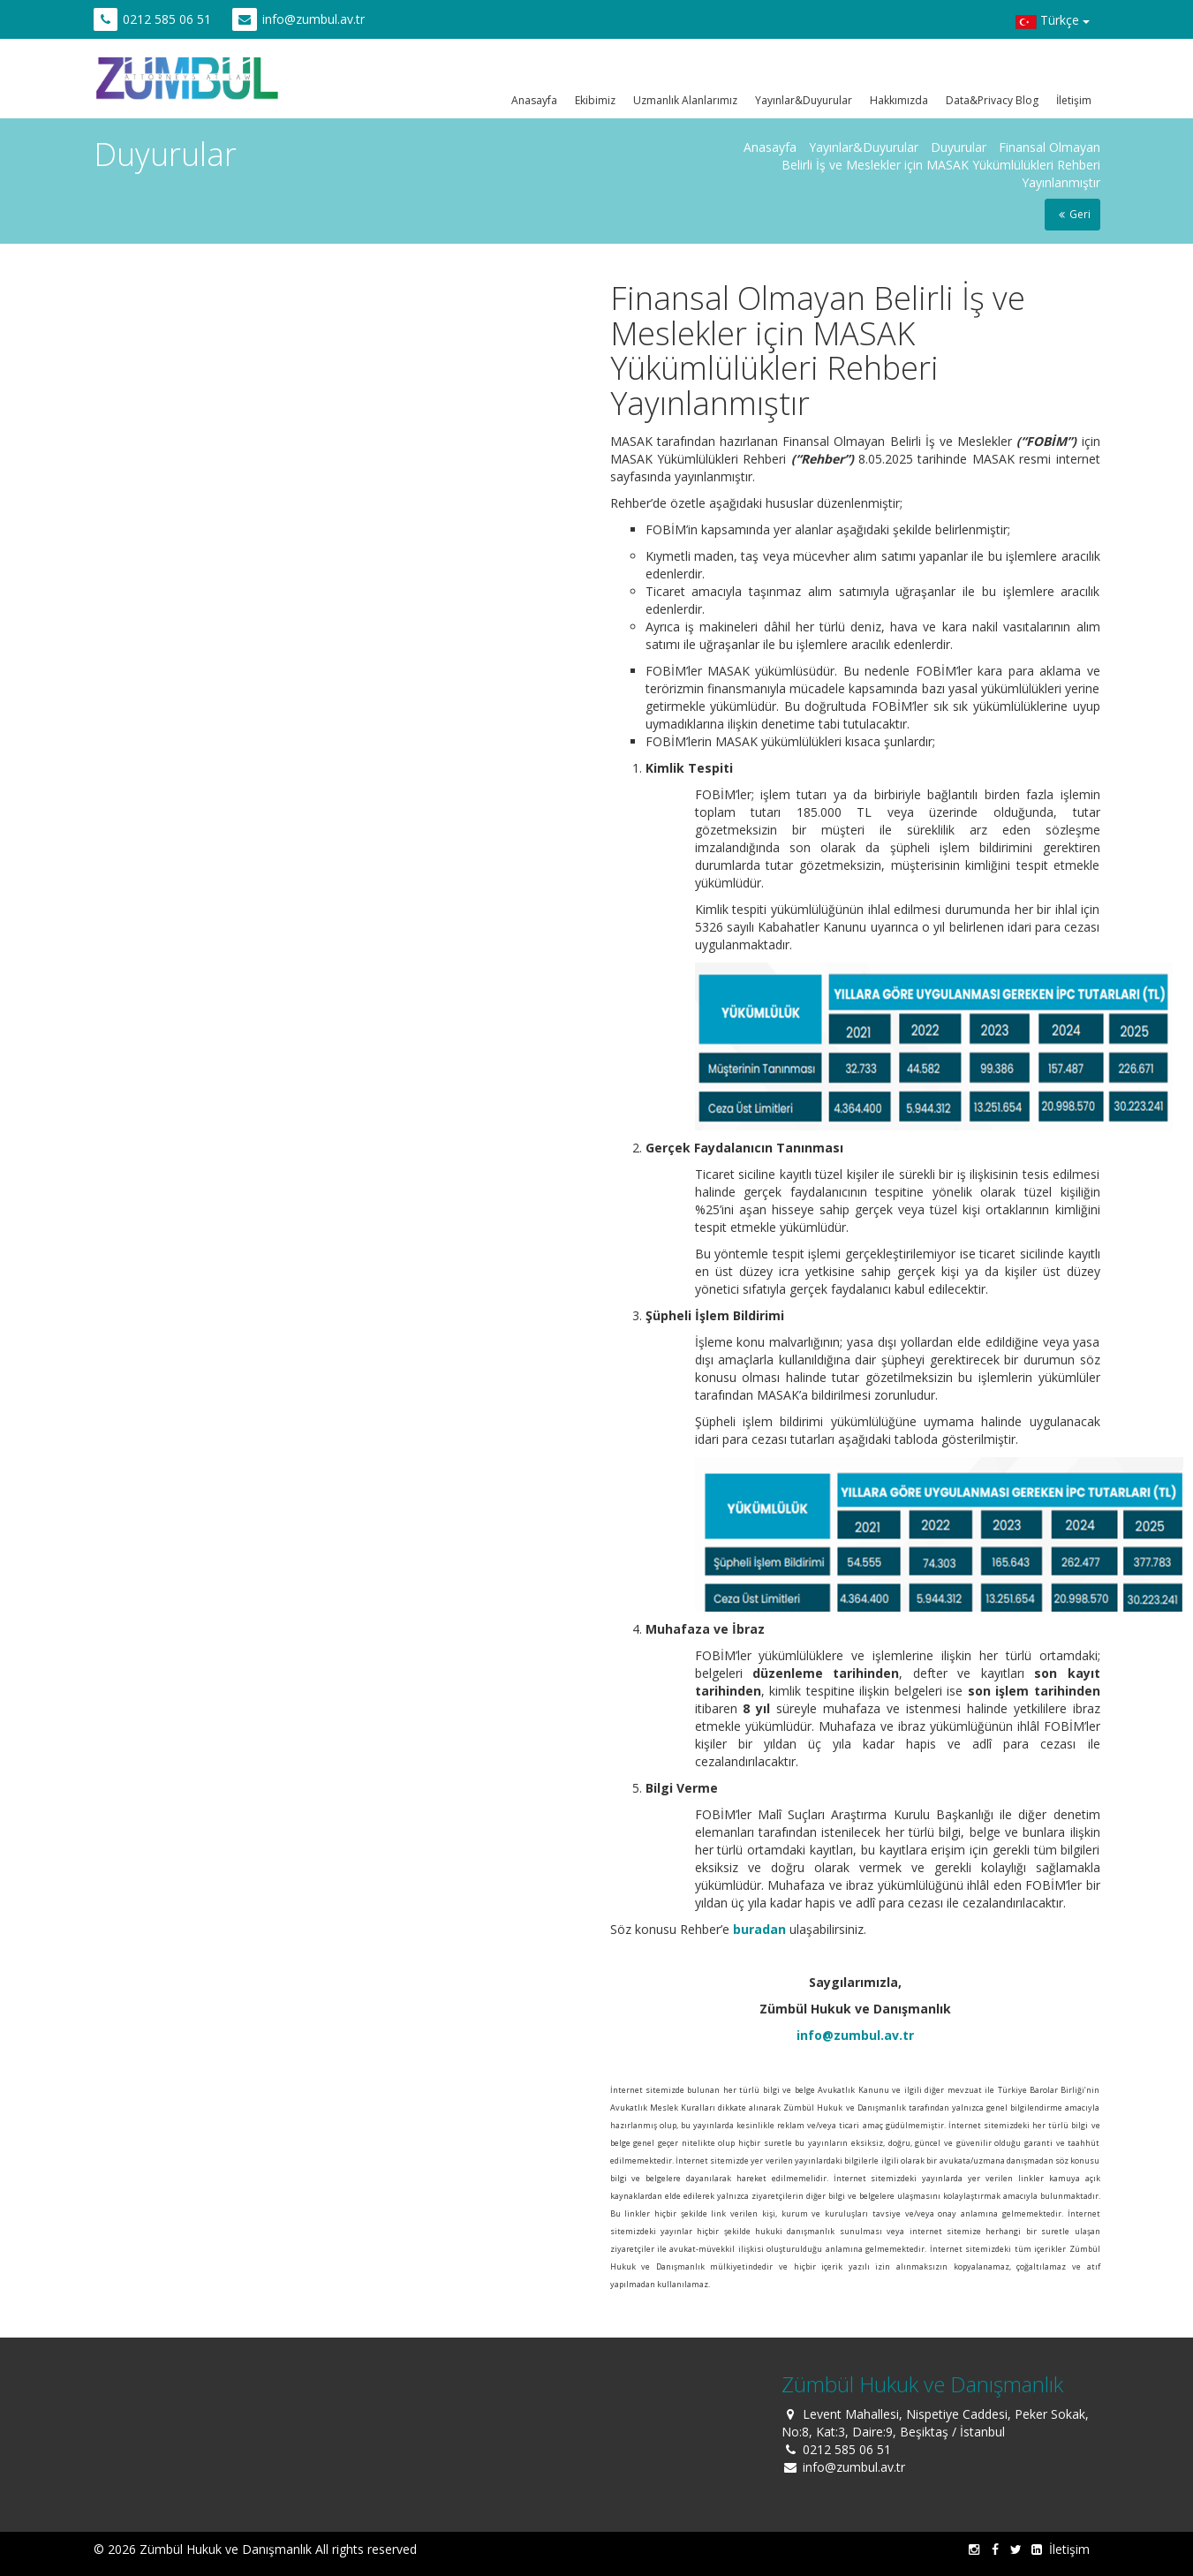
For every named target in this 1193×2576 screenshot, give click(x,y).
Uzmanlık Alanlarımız (685, 100)
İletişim (1073, 100)
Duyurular (958, 147)
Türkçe (1053, 22)
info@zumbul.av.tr (313, 19)
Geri (1072, 214)
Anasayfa (534, 100)
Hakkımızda (899, 100)
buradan (759, 1929)
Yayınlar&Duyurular (803, 100)
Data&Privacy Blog (992, 100)
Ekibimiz (595, 100)
